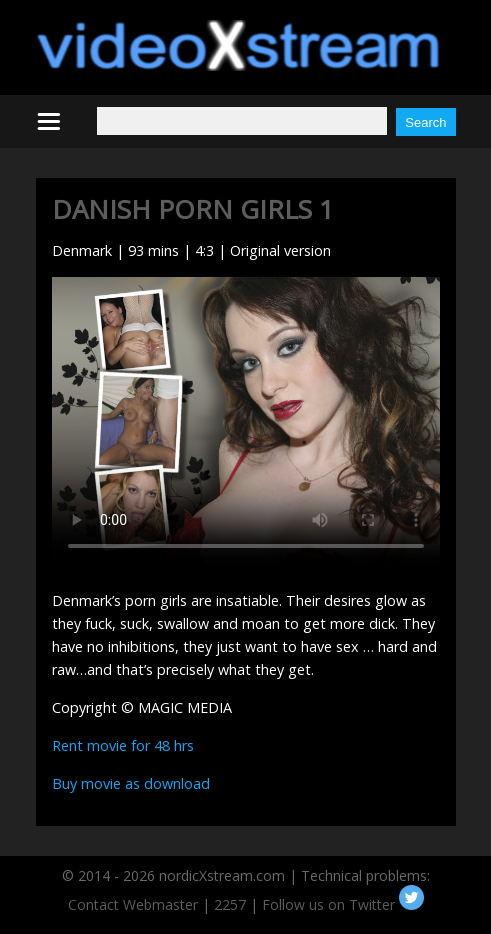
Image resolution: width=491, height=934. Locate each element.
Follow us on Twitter (343, 904)
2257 (230, 904)
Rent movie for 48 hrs (123, 745)
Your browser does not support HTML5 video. (246, 422)
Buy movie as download (131, 783)
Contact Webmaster (133, 904)
